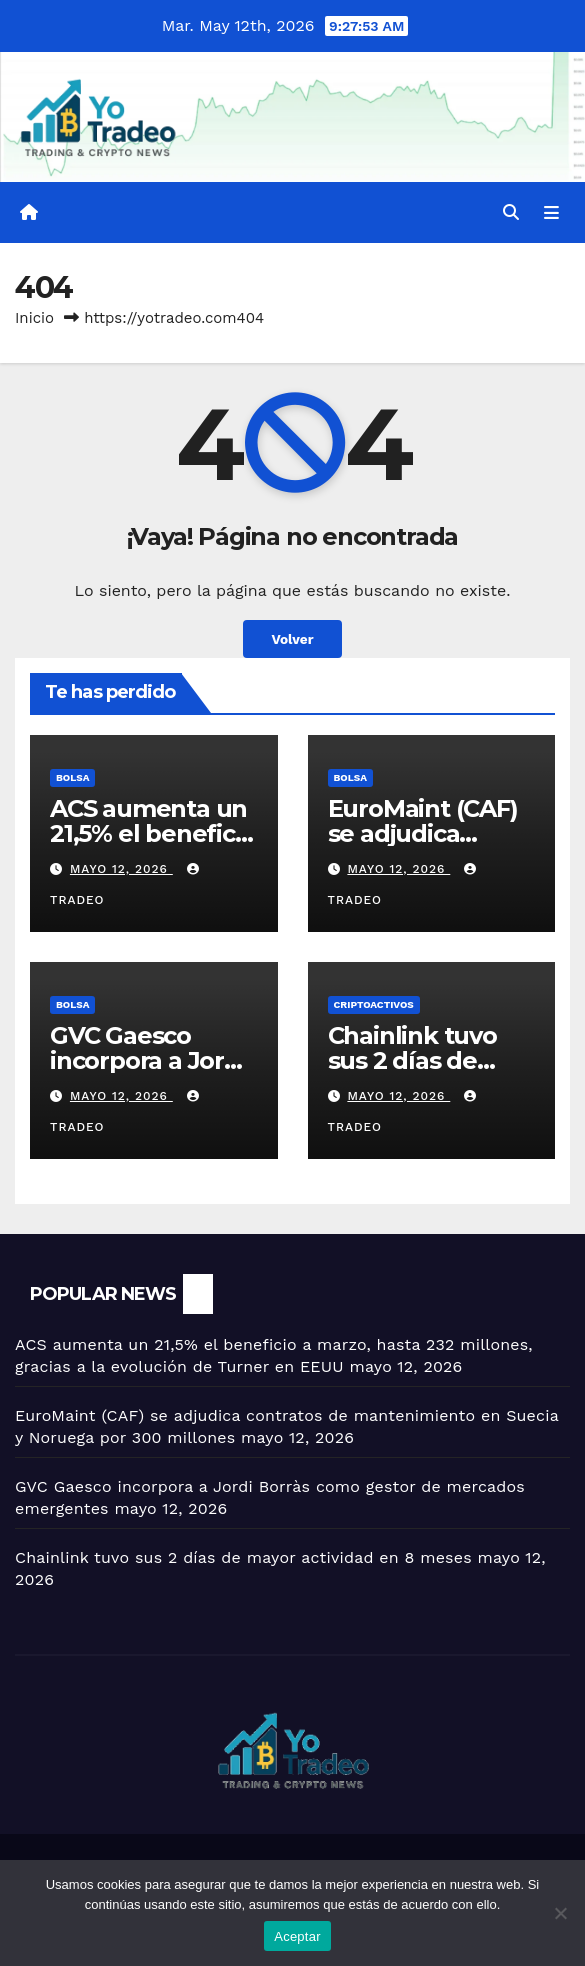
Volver (292, 639)
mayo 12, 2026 (121, 869)
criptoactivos (374, 1004)
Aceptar (297, 1936)
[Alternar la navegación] (551, 213)
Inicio (34, 318)
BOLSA (72, 777)
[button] (511, 212)
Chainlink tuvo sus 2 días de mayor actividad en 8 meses (243, 1557)
